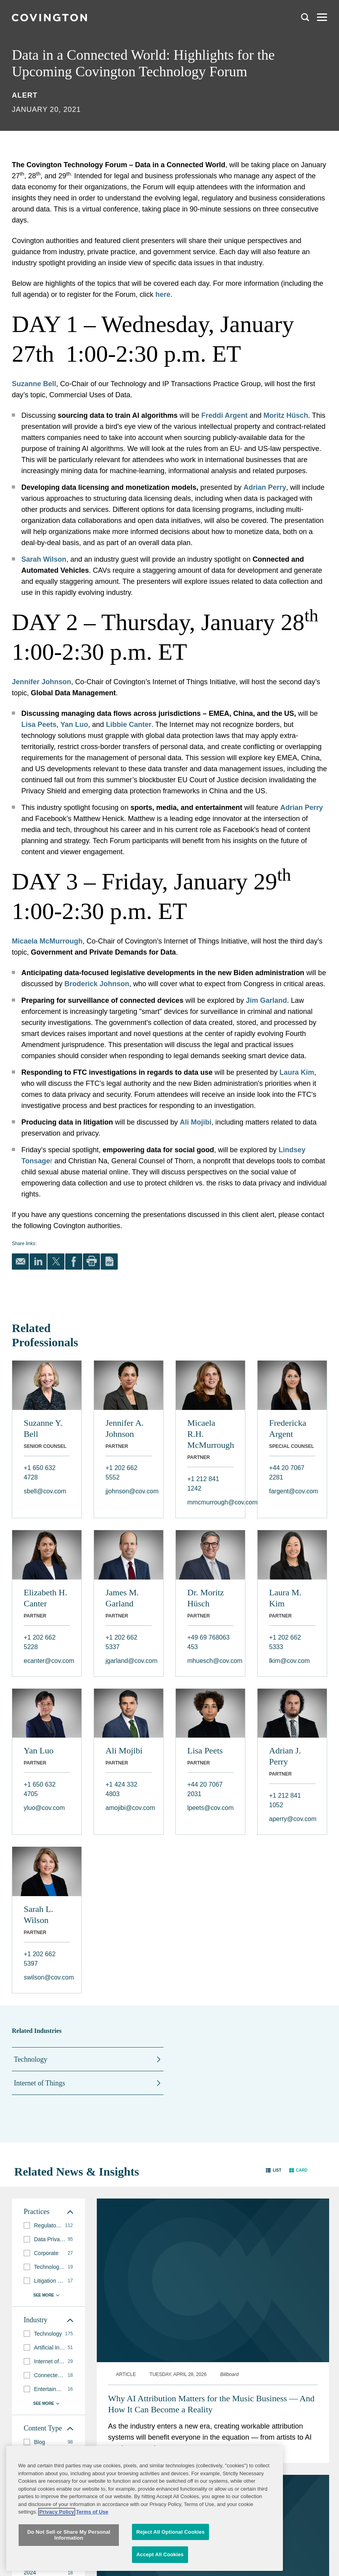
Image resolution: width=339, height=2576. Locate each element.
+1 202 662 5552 (121, 1472)
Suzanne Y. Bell (43, 1428)
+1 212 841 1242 (203, 1484)
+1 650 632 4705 (40, 1789)
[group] (48, 2225)
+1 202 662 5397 (40, 1959)
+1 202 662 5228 (40, 1642)
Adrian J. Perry (285, 1756)
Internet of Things (39, 2083)
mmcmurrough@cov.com (210, 1502)
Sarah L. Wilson (38, 1914)
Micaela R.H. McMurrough (210, 1434)
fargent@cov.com (292, 1491)
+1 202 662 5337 (121, 1642)
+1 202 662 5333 (285, 1642)
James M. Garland (122, 1597)
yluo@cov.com (44, 1807)
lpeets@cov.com (210, 1807)
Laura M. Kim (285, 1597)
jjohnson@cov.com (128, 1491)
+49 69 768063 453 (208, 1642)
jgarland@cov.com (128, 1660)
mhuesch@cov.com (210, 1660)
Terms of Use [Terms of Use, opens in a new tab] (92, 2564)
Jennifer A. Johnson (124, 1428)
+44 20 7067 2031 (204, 1789)
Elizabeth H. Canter (45, 1597)
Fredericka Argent (287, 1428)
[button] (273, 2169)
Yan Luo (38, 1750)
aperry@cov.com (292, 1818)
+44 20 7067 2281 (286, 1472)
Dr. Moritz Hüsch (205, 1597)
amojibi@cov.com (128, 1807)
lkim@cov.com (289, 1660)
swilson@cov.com (47, 1977)
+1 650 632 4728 (40, 1472)
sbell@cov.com (45, 1491)
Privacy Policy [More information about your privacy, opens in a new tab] (56, 2564)
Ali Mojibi (124, 1750)
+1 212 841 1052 (285, 1800)
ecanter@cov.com (47, 1660)
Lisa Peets (205, 1750)
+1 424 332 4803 (121, 1789)
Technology (30, 2059)
